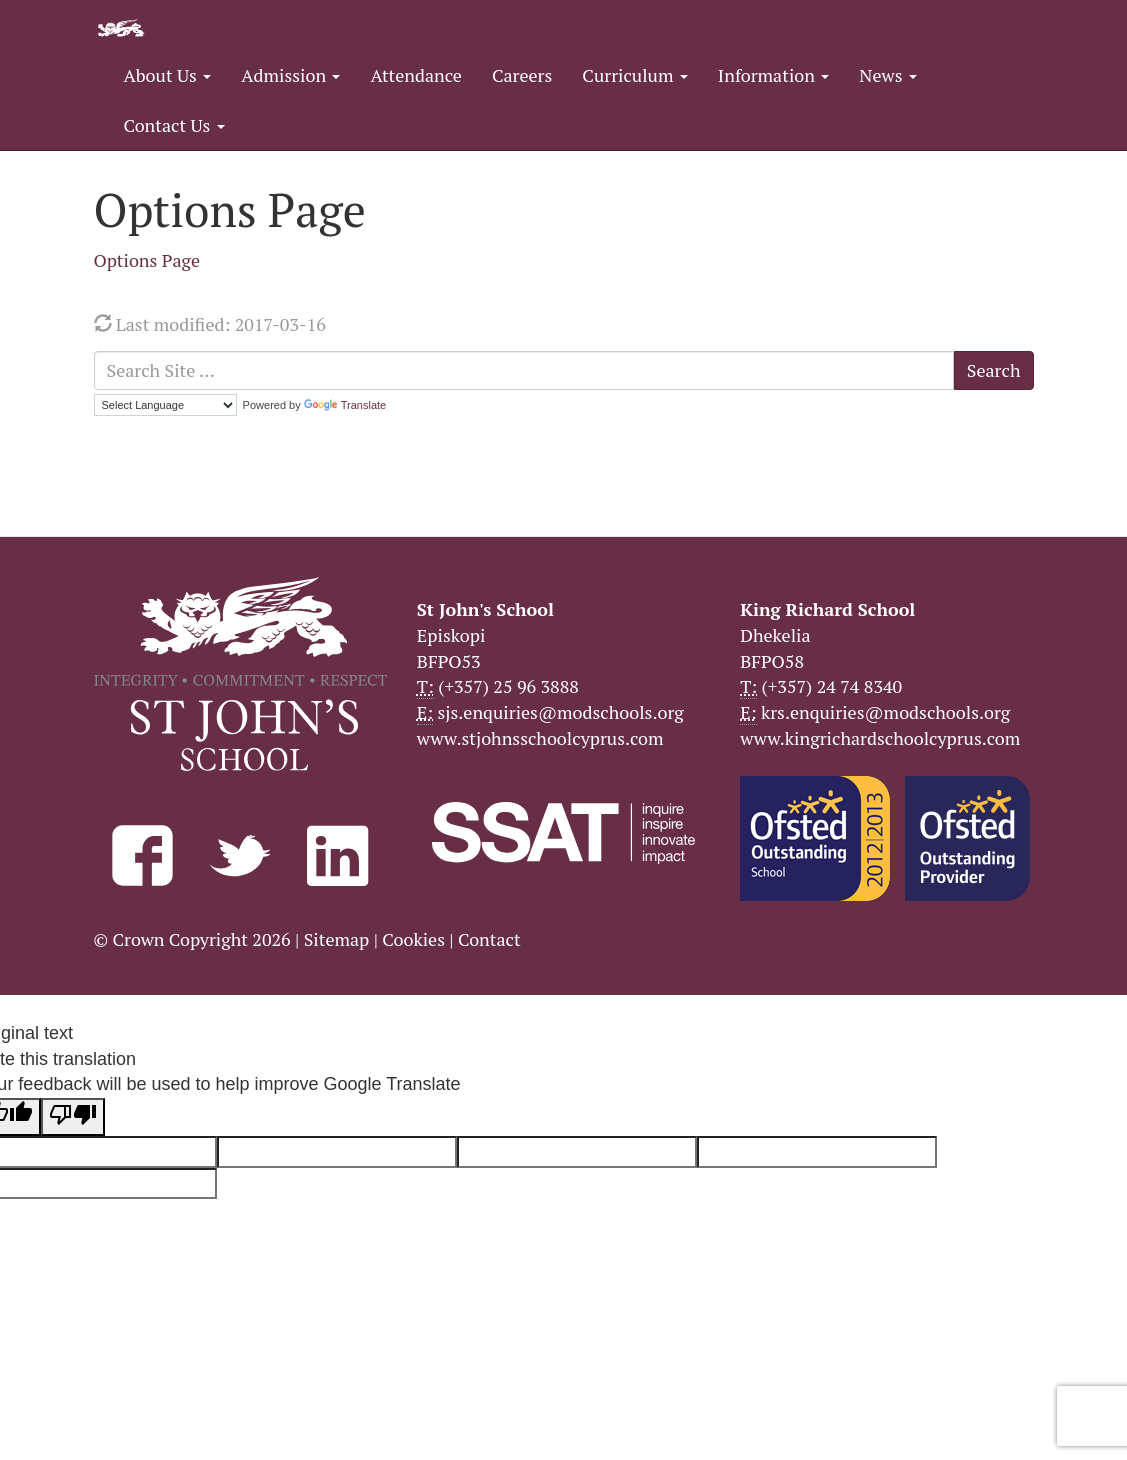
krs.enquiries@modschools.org (885, 712)
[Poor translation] (73, 1117)
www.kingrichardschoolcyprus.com (880, 738)
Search (994, 370)
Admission (290, 75)
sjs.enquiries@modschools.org (561, 712)
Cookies (413, 939)
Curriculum (635, 75)
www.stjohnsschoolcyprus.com (540, 738)
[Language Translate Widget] (165, 405)
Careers (522, 75)
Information (773, 75)
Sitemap (337, 939)
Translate (345, 405)
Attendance (415, 75)
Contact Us (174, 125)
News (887, 75)
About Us (168, 75)
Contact (489, 939)
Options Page (147, 260)
